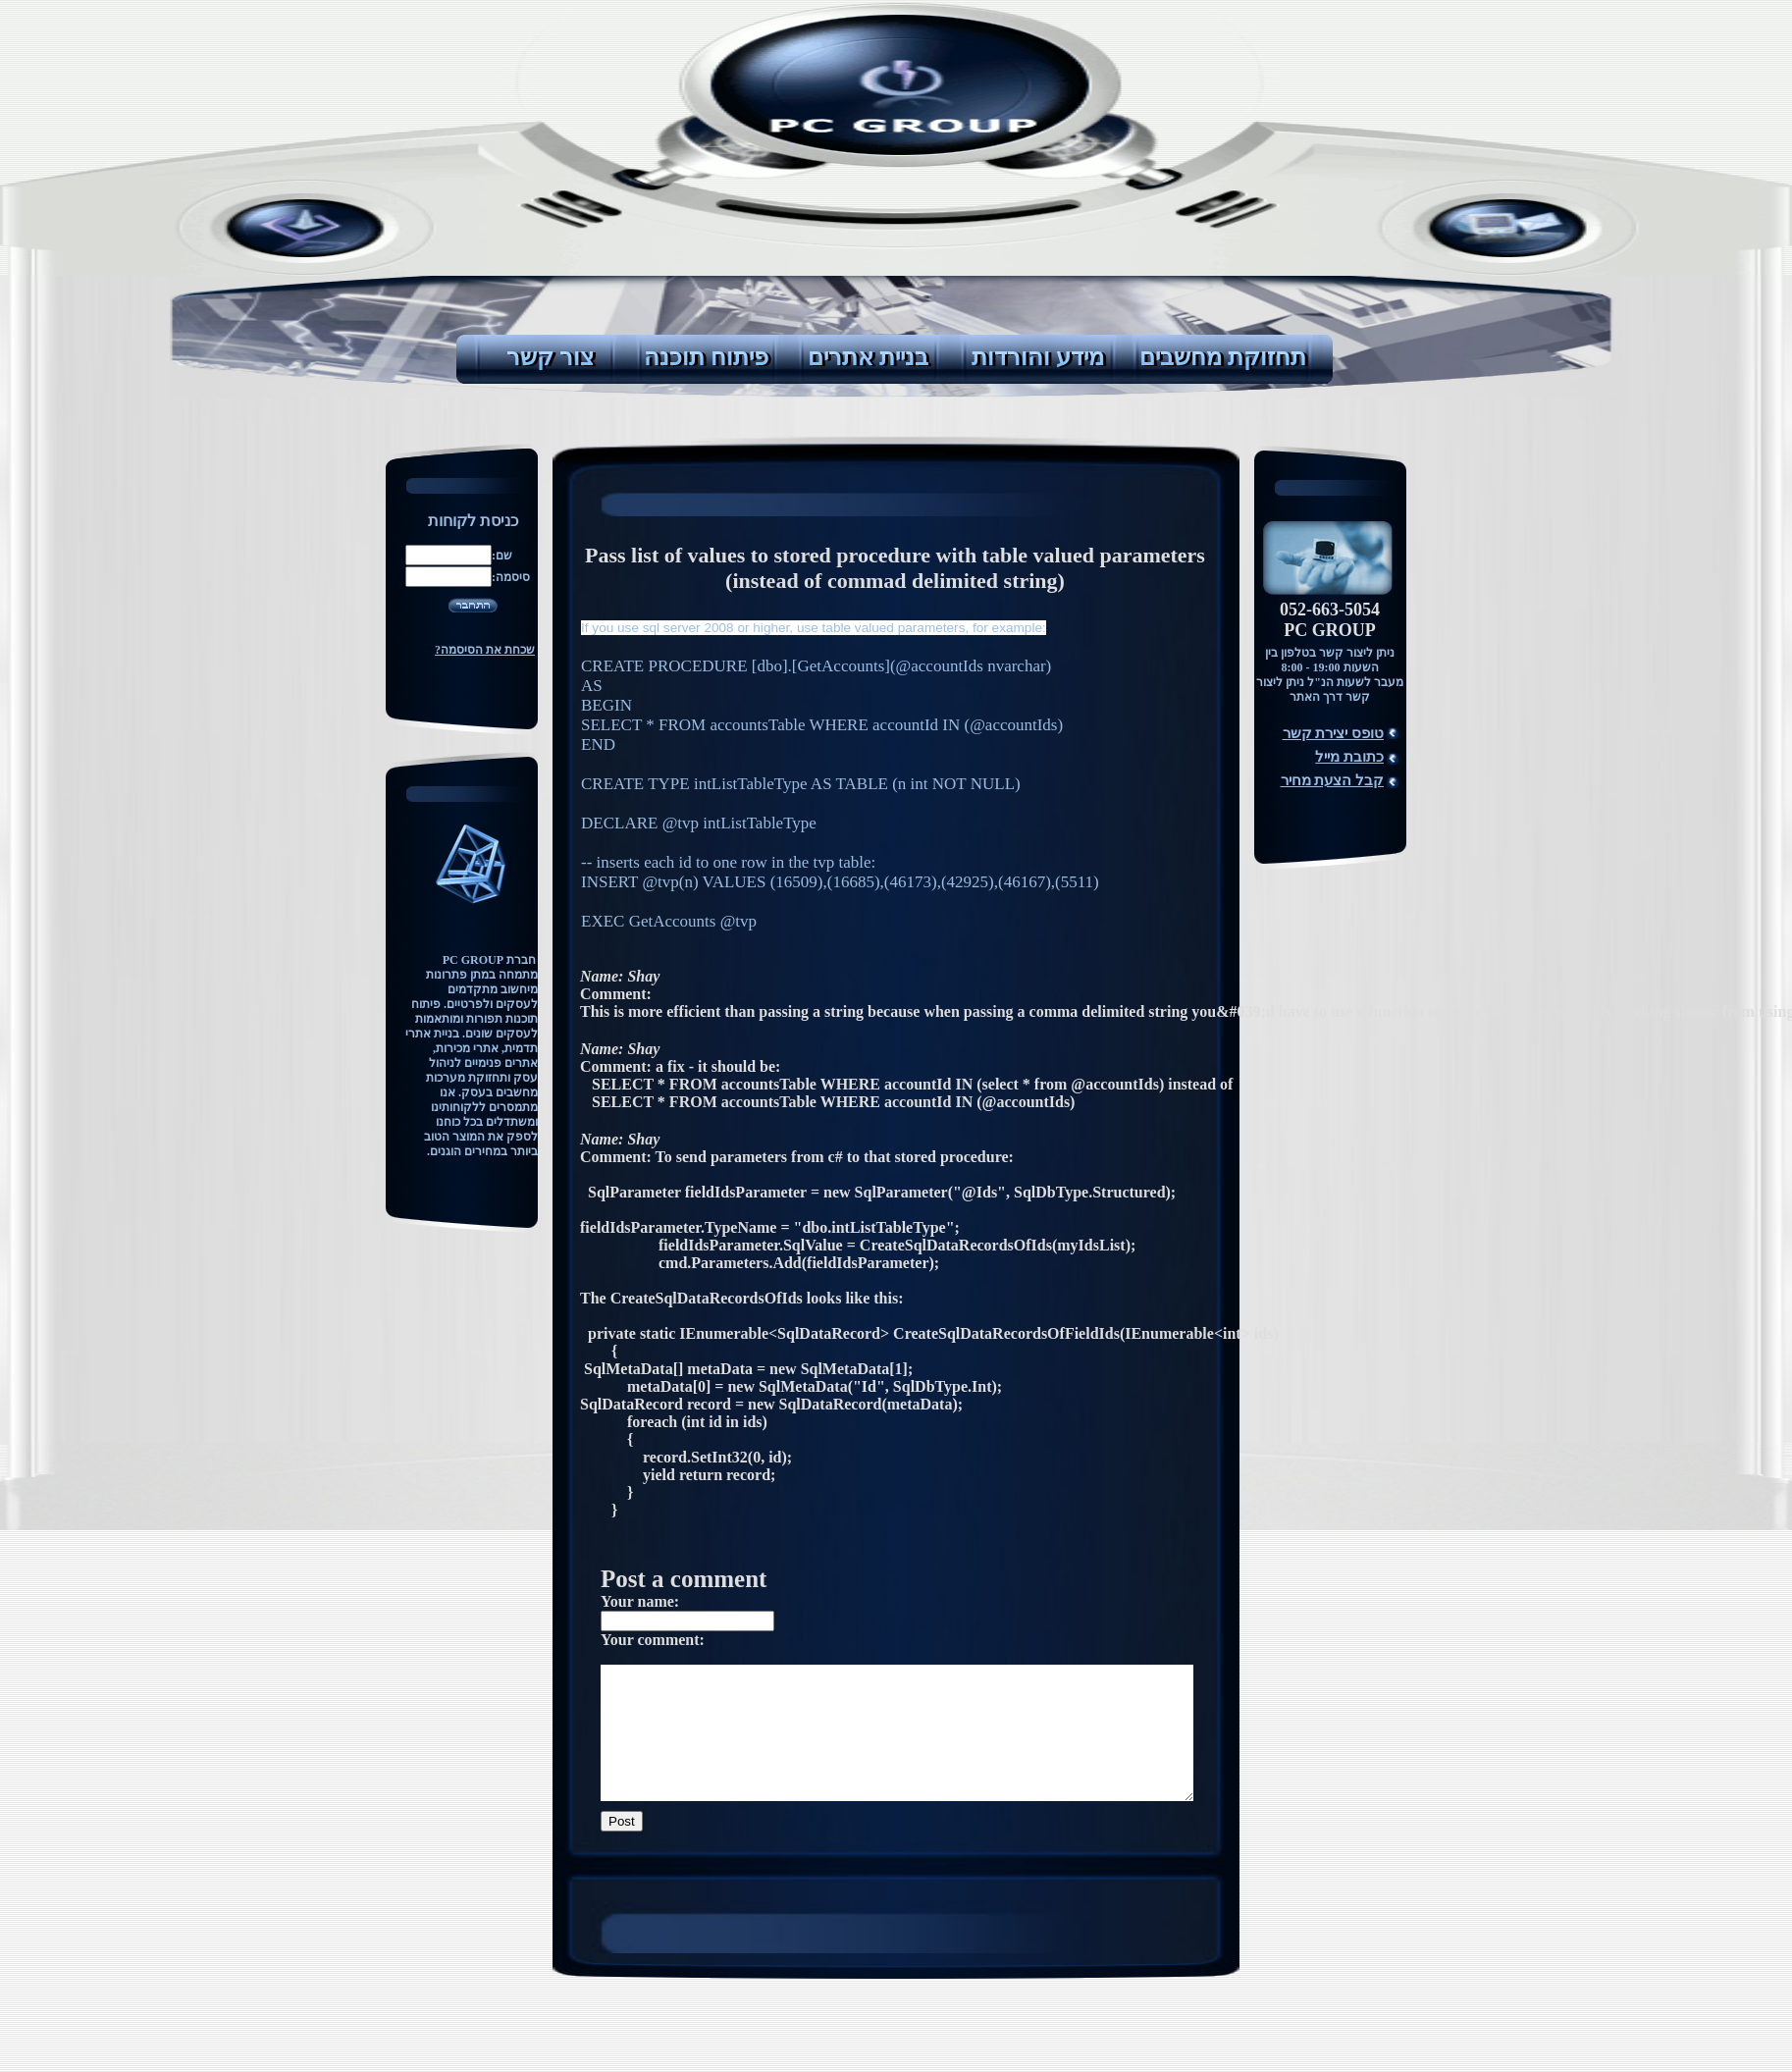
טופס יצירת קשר (1334, 733)
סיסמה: (511, 577)
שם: (502, 555)
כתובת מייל (1349, 757)
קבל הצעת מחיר (1333, 780)
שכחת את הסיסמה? (485, 650)
